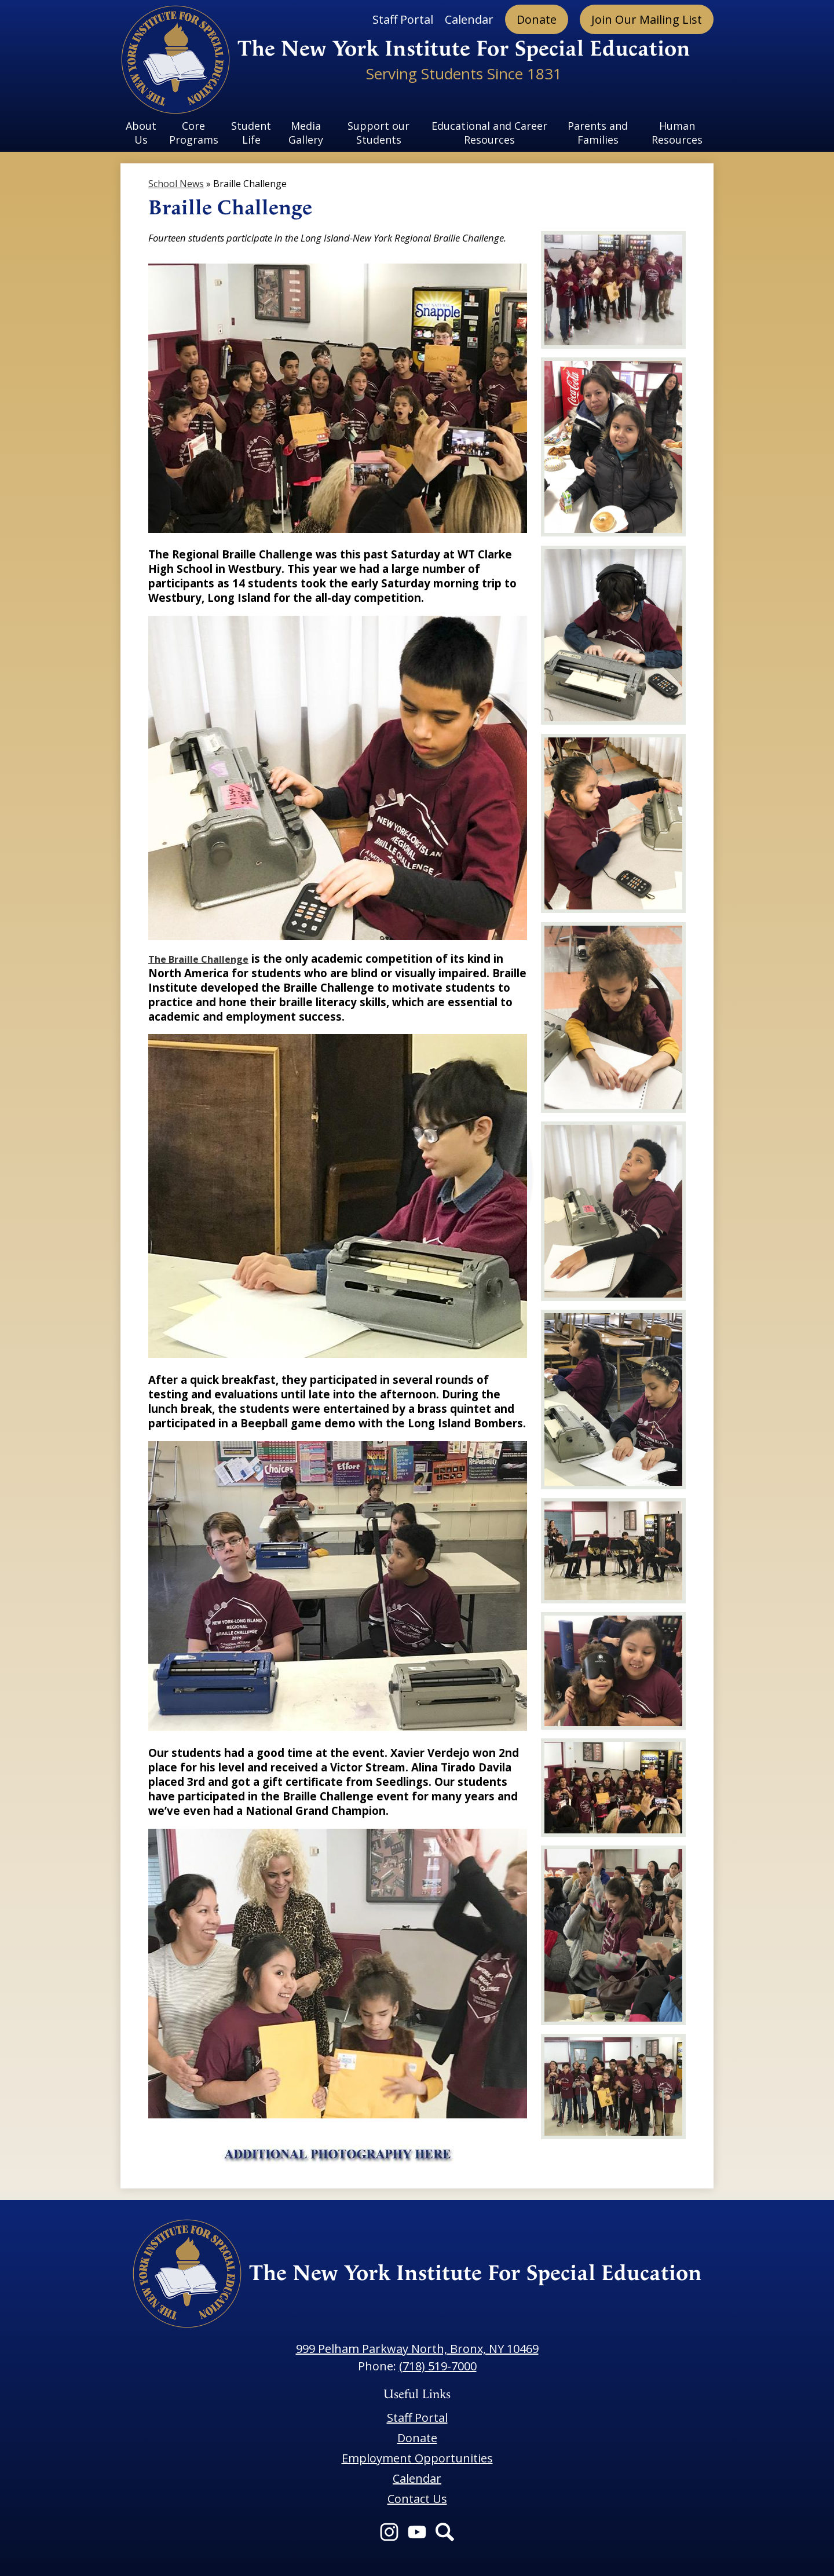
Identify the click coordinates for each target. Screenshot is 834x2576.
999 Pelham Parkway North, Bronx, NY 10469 (417, 2348)
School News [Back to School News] (176, 183)
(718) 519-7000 (438, 2366)
